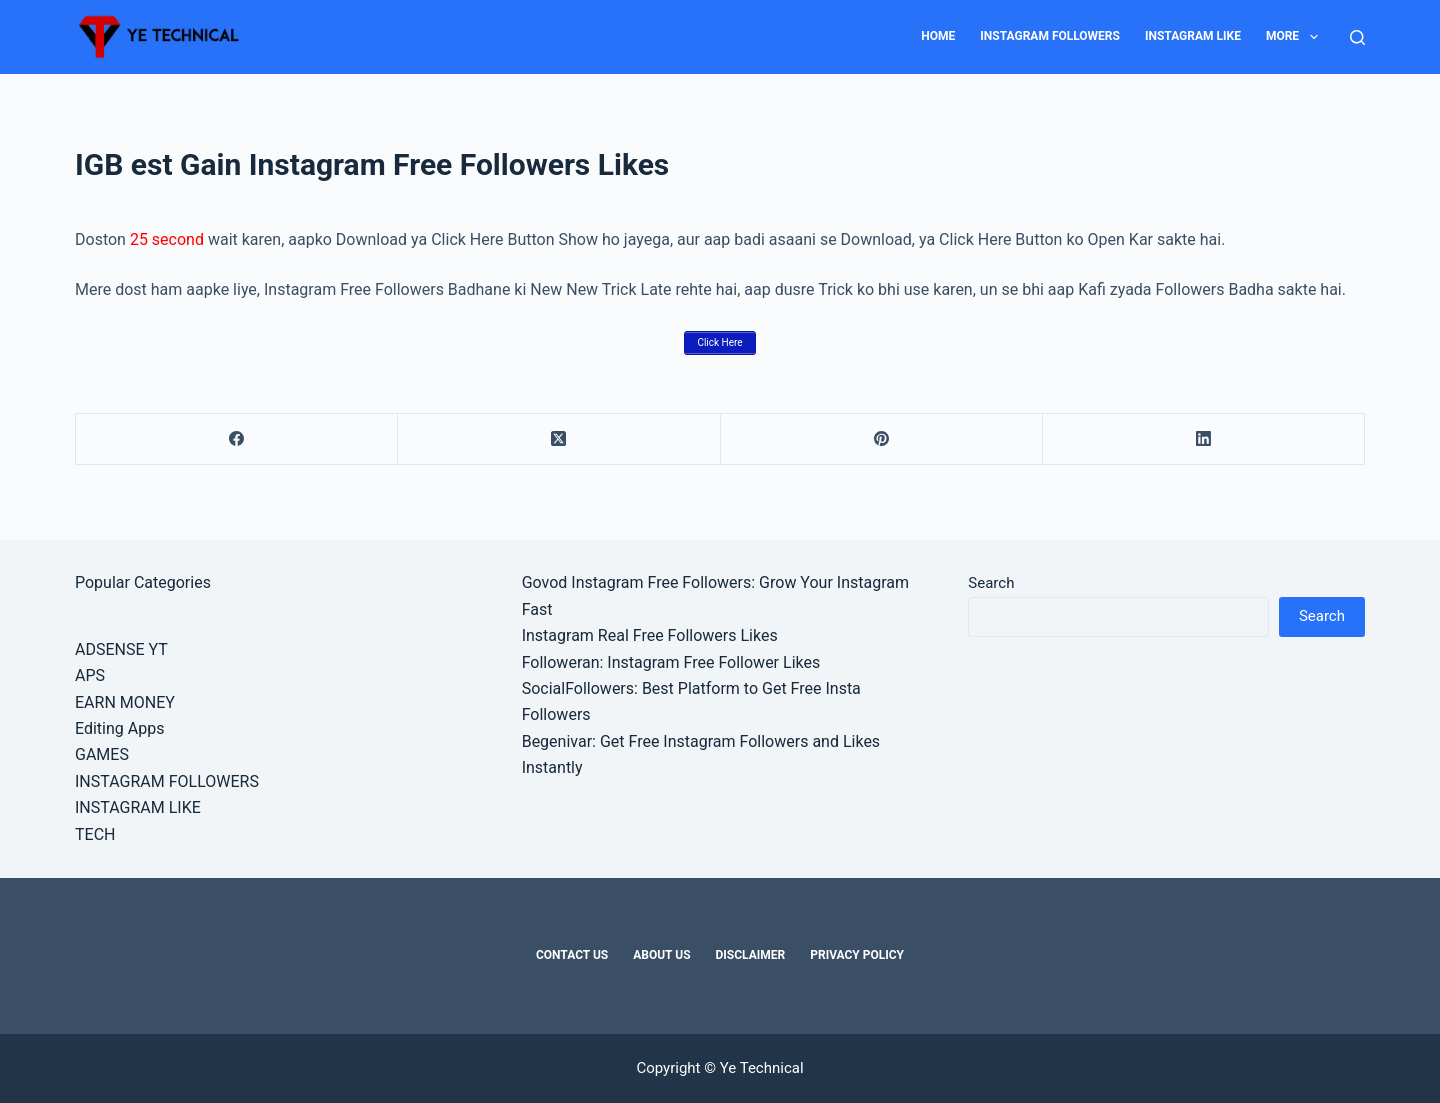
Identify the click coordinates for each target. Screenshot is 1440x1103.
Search (991, 583)
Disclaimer (751, 955)
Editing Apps (119, 728)
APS (90, 675)
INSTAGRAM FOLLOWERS (1050, 36)
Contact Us (572, 955)
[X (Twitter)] (559, 439)
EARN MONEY (125, 702)
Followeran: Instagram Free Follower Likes (671, 662)
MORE (1296, 37)
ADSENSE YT (121, 649)
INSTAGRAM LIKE (1193, 36)
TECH (95, 834)
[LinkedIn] (1204, 439)
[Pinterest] (882, 439)
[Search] (1357, 37)
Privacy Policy (857, 955)
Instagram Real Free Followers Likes (650, 635)
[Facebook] (237, 439)
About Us (661, 955)
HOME (938, 36)
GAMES (102, 754)
